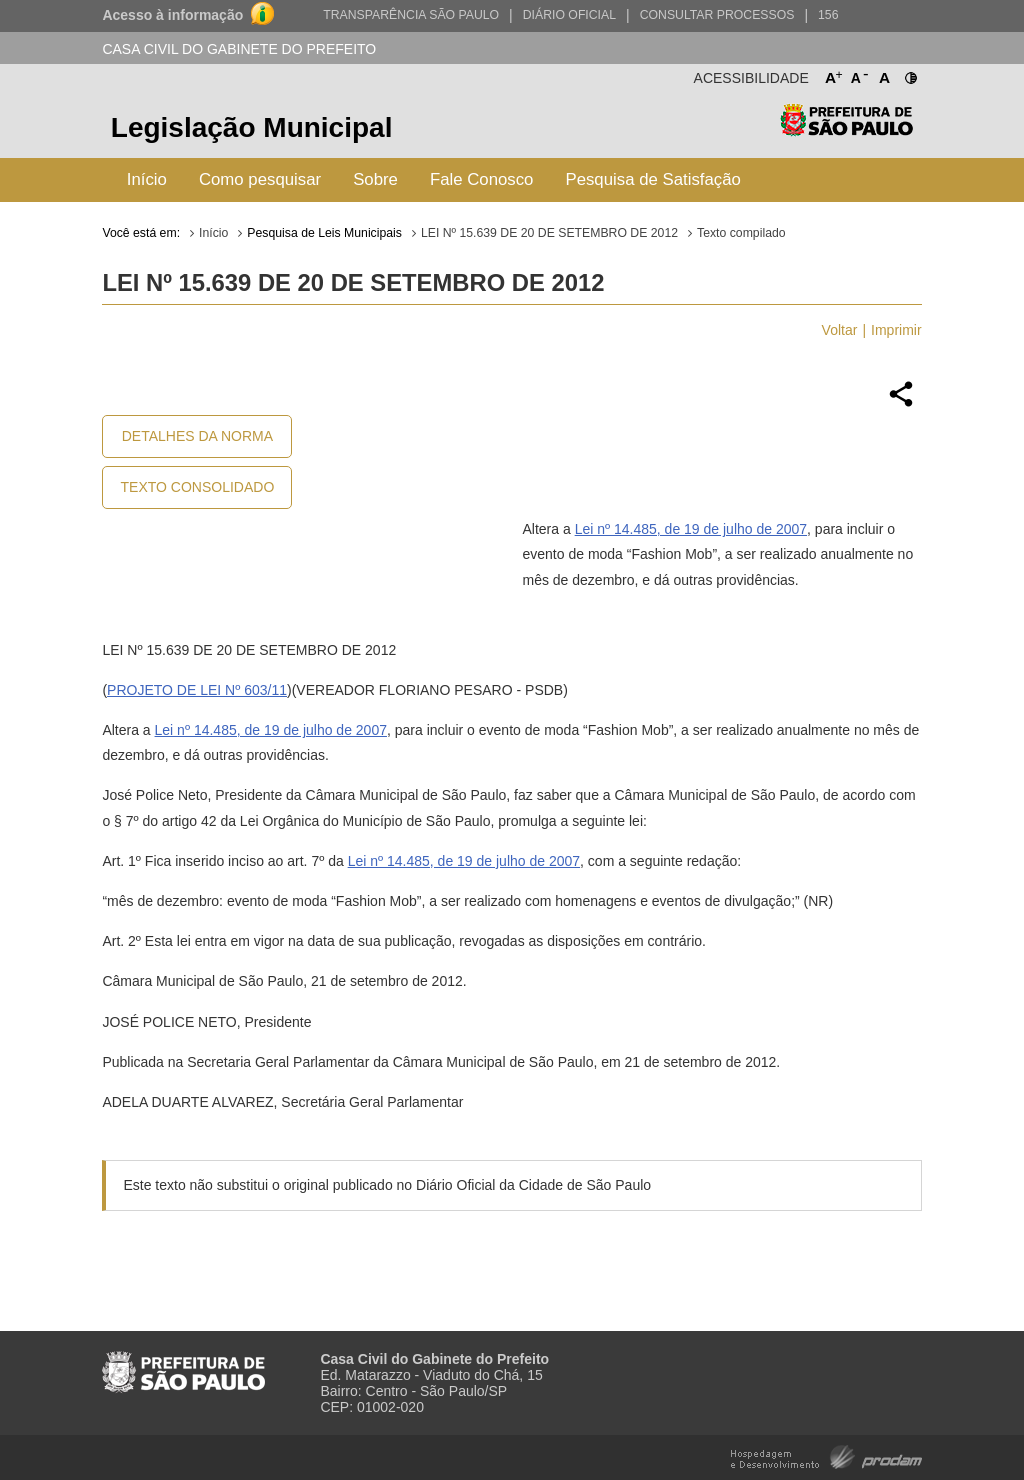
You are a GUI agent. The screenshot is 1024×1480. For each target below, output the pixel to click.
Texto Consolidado (198, 487)
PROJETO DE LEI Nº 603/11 (197, 690)
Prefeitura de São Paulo (846, 130)
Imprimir (896, 330)
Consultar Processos (717, 15)
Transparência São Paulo (411, 15)
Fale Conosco (482, 179)
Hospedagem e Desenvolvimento (826, 1455)
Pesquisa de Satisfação (652, 179)
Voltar (840, 330)
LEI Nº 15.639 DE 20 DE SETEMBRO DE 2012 (549, 233)
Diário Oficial (569, 15)
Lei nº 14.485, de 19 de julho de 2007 (691, 529)
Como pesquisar (260, 179)
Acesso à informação (172, 15)
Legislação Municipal (252, 127)
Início (147, 179)
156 (828, 15)
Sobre (375, 179)
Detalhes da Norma (197, 436)
